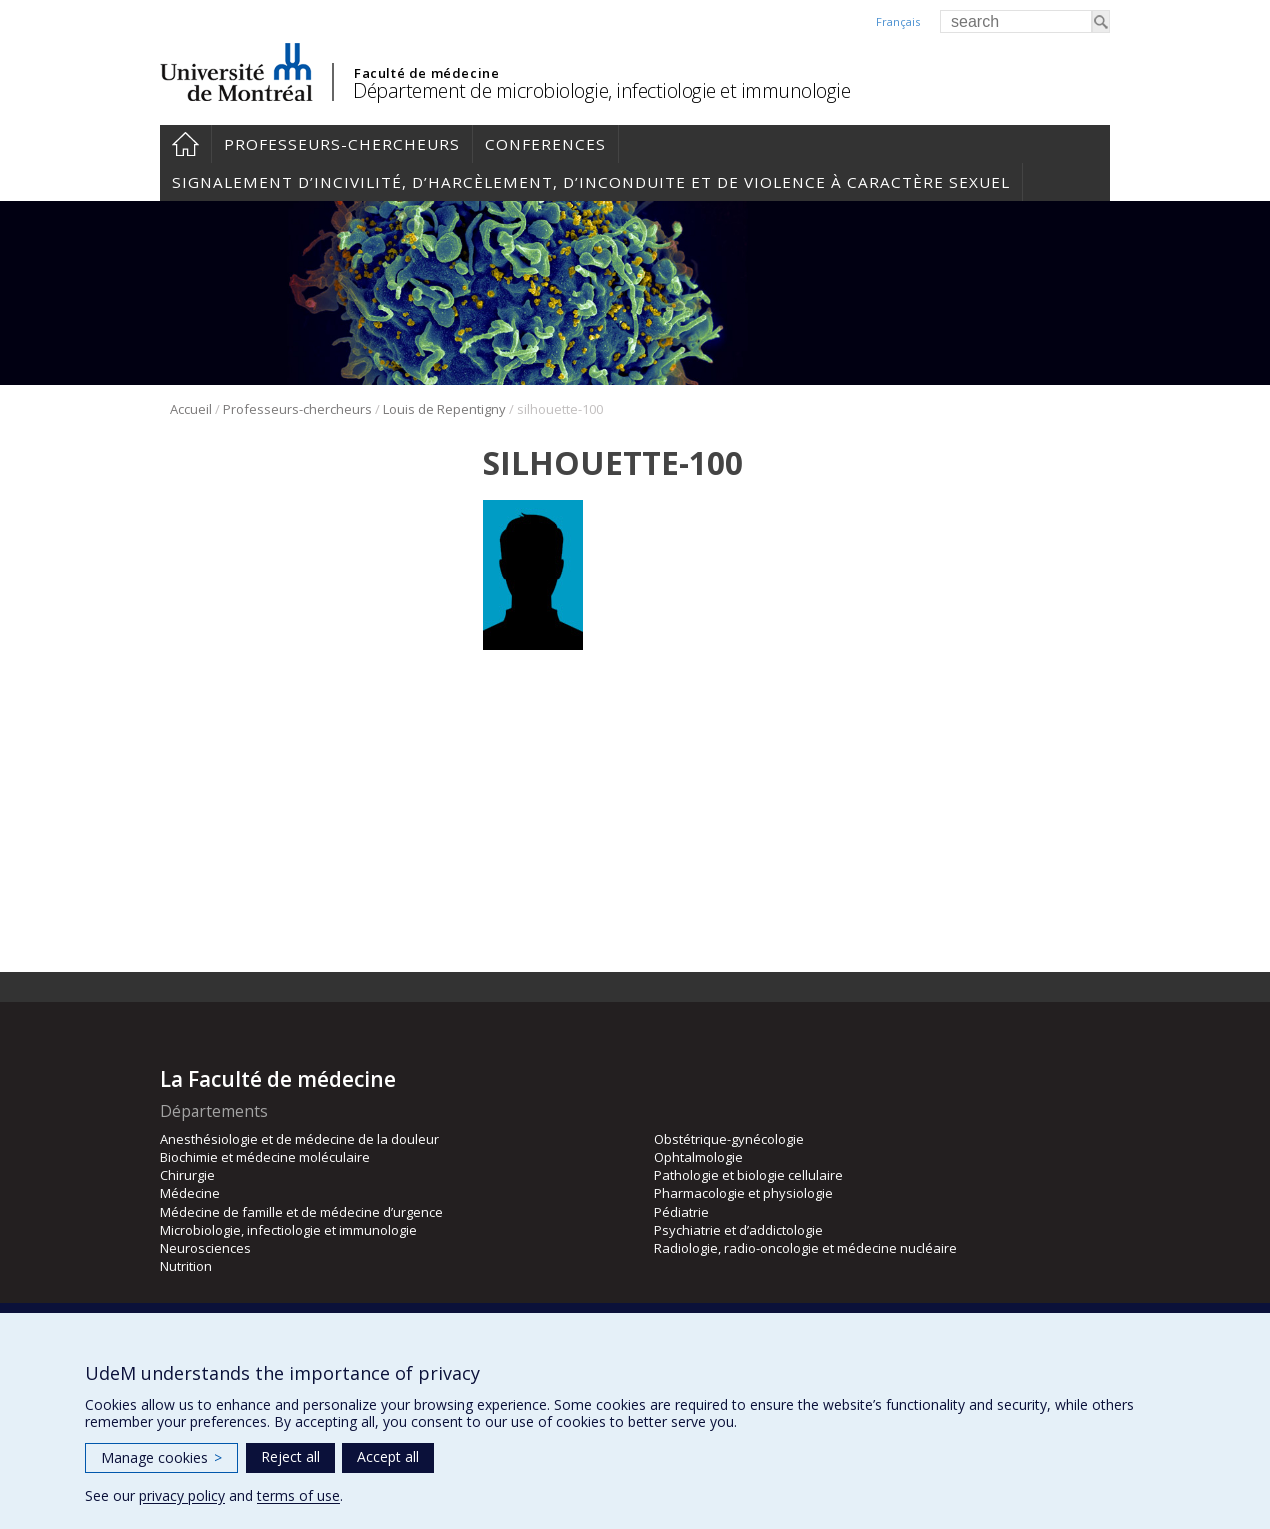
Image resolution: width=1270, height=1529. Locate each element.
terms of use (298, 1495)
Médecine (190, 1193)
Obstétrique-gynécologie (729, 1139)
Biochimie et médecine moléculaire (265, 1157)
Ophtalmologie (698, 1157)
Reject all (290, 1456)
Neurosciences (205, 1248)
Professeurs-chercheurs (342, 144)
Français (898, 21)
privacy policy (182, 1495)
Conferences (545, 144)
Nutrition (186, 1266)
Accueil (185, 144)
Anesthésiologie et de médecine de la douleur (299, 1139)
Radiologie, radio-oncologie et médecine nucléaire (805, 1248)
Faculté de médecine (426, 73)
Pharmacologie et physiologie (743, 1193)
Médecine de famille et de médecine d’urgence (301, 1212)
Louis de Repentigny (444, 409)
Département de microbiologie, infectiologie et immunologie (601, 90)
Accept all (388, 1456)
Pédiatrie (681, 1212)
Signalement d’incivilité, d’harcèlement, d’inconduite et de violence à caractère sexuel (591, 182)
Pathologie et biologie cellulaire (748, 1175)
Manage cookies (161, 1457)
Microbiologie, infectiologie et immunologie (288, 1230)
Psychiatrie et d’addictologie (738, 1230)
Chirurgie (187, 1175)
